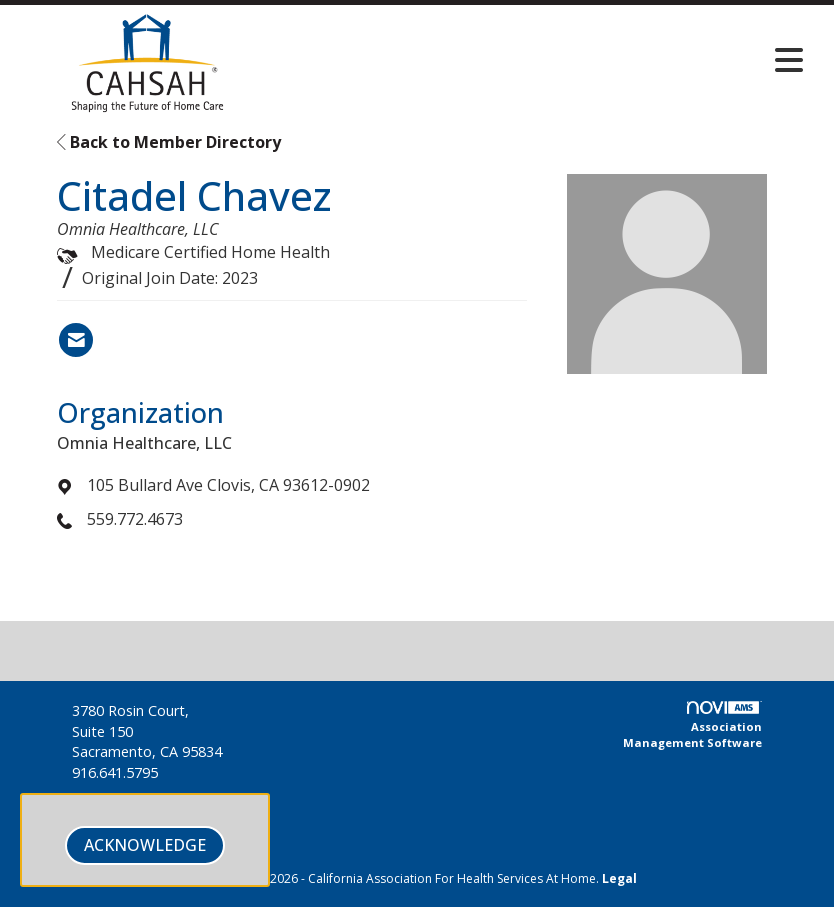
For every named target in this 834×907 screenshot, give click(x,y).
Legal (619, 878)
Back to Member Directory (169, 142)
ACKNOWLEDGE (145, 845)
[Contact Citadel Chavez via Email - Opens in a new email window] (76, 340)
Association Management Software (692, 725)
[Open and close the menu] (547, 60)
